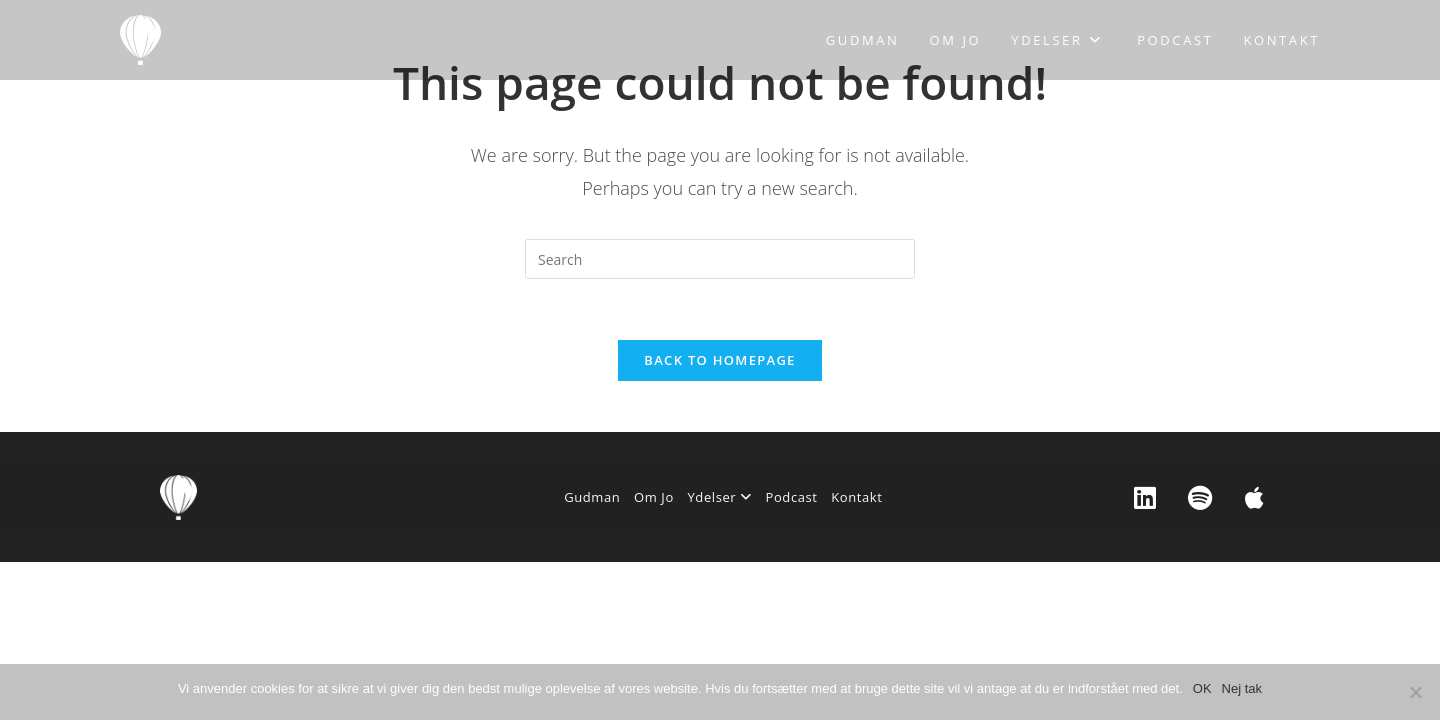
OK (1202, 688)
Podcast (792, 497)
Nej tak (1242, 688)
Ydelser (719, 497)
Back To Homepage (719, 360)
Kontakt (856, 497)
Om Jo (654, 497)
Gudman (592, 497)
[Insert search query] (720, 259)
